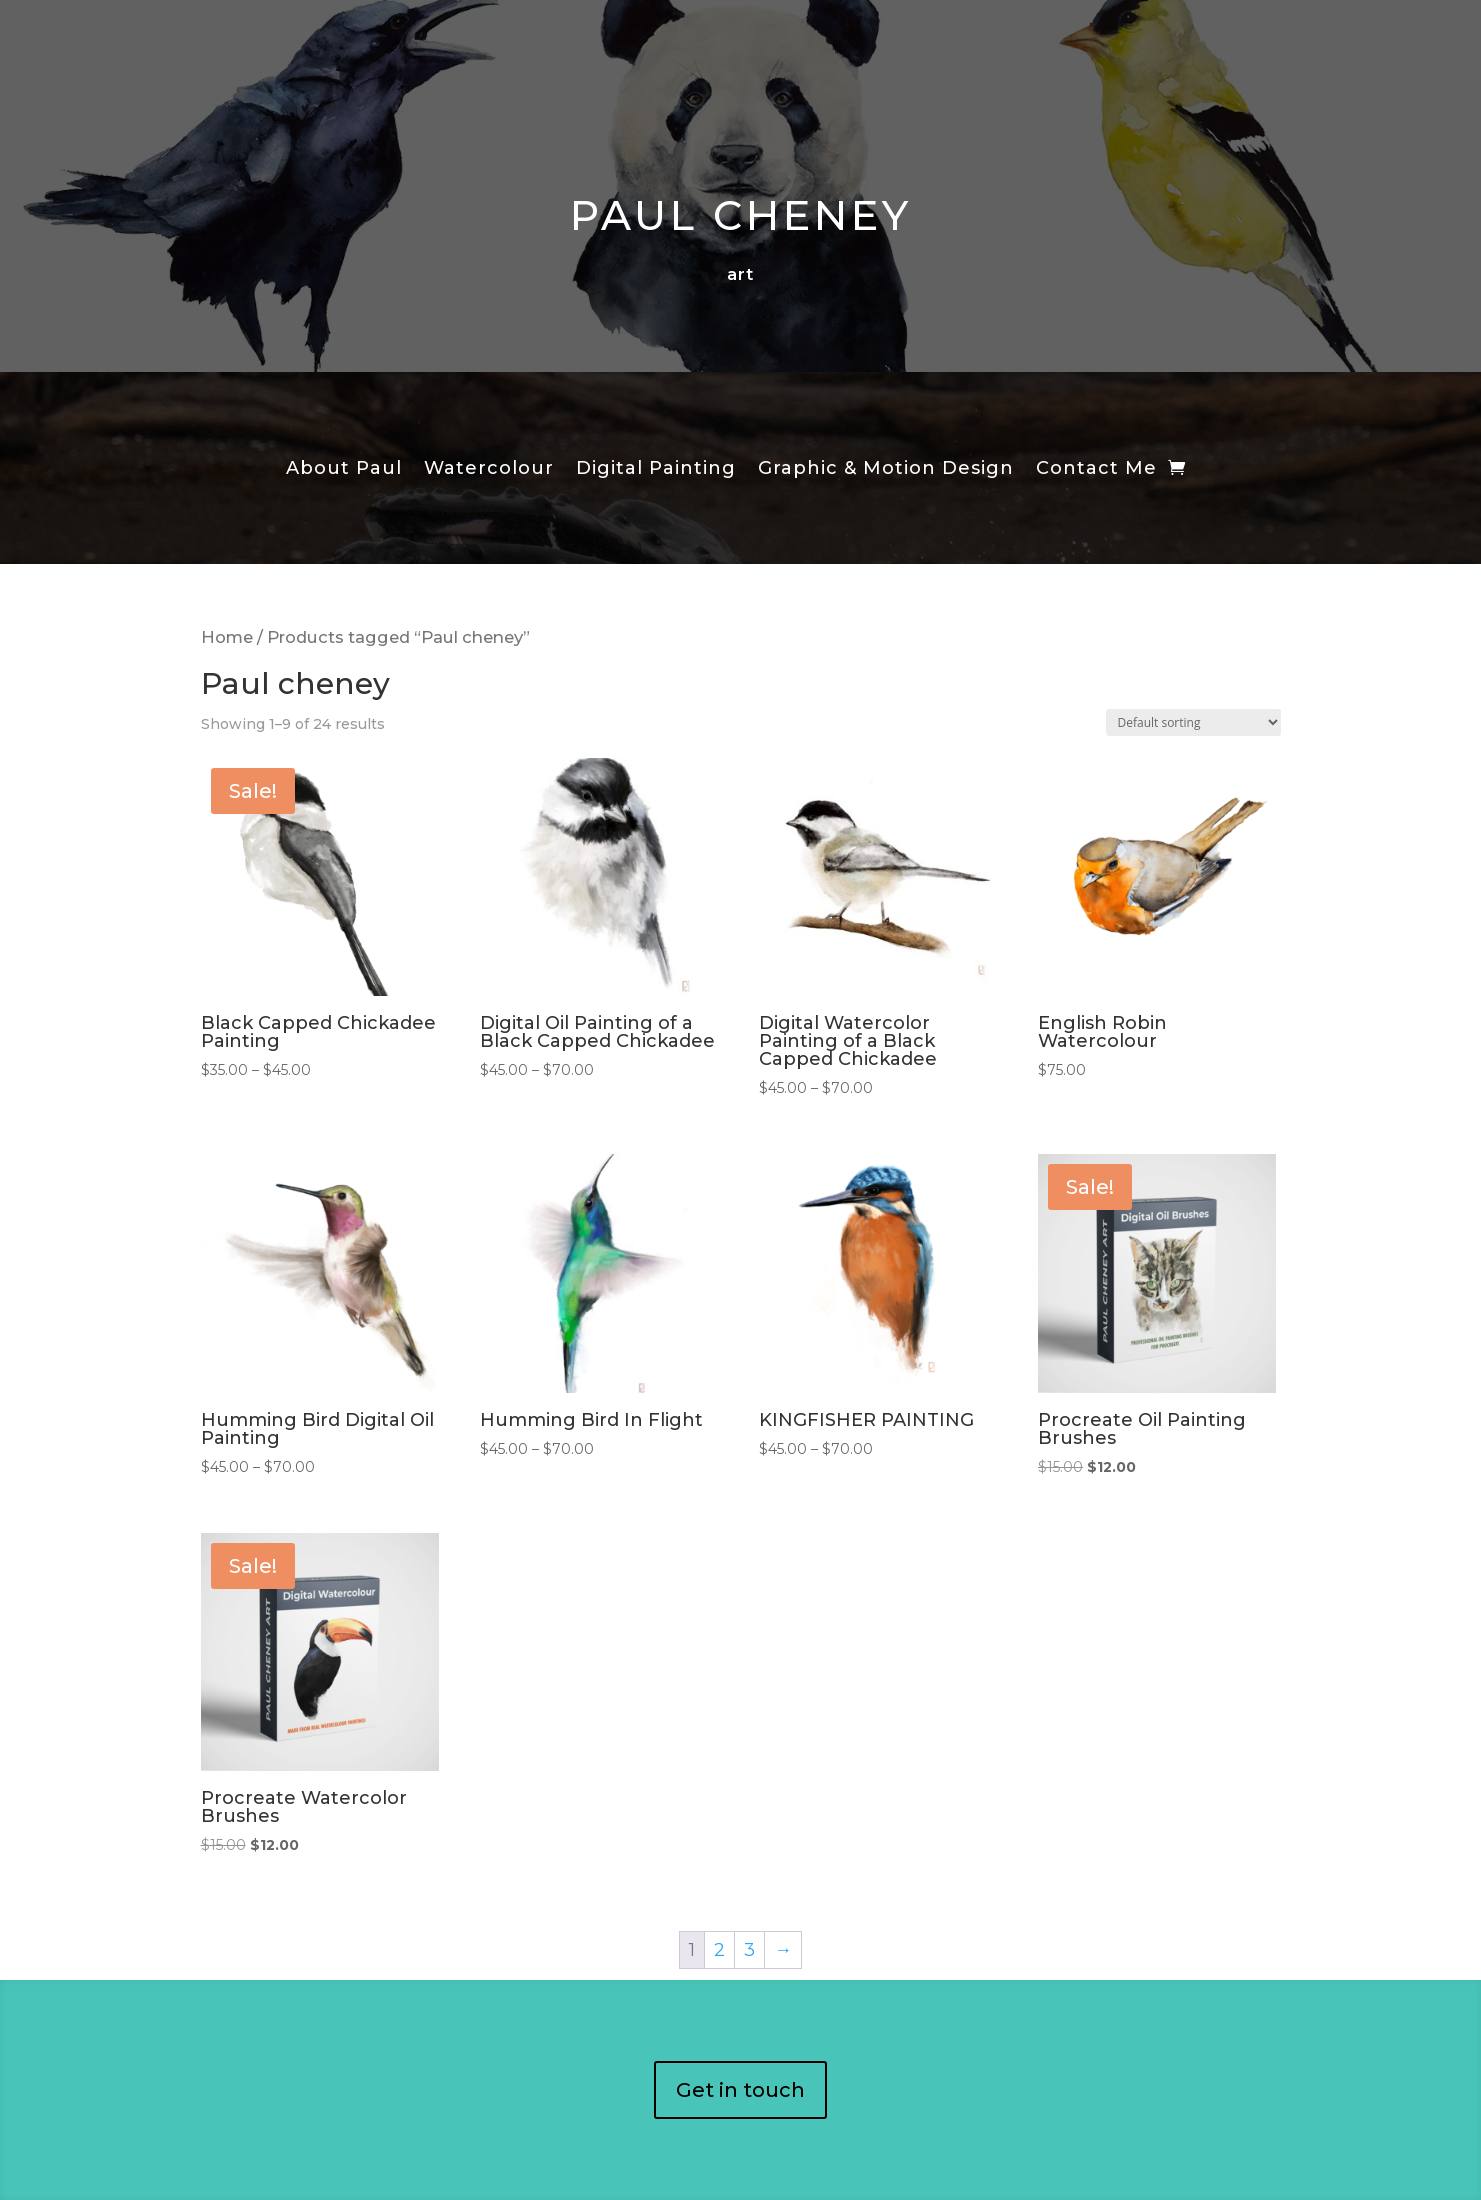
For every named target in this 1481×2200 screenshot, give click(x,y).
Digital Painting (656, 470)
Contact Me (1096, 470)
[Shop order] (1193, 722)
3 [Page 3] (749, 1950)
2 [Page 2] (719, 1950)
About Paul (344, 470)
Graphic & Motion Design (886, 470)
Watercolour (489, 470)
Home (227, 637)
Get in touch (740, 2090)
